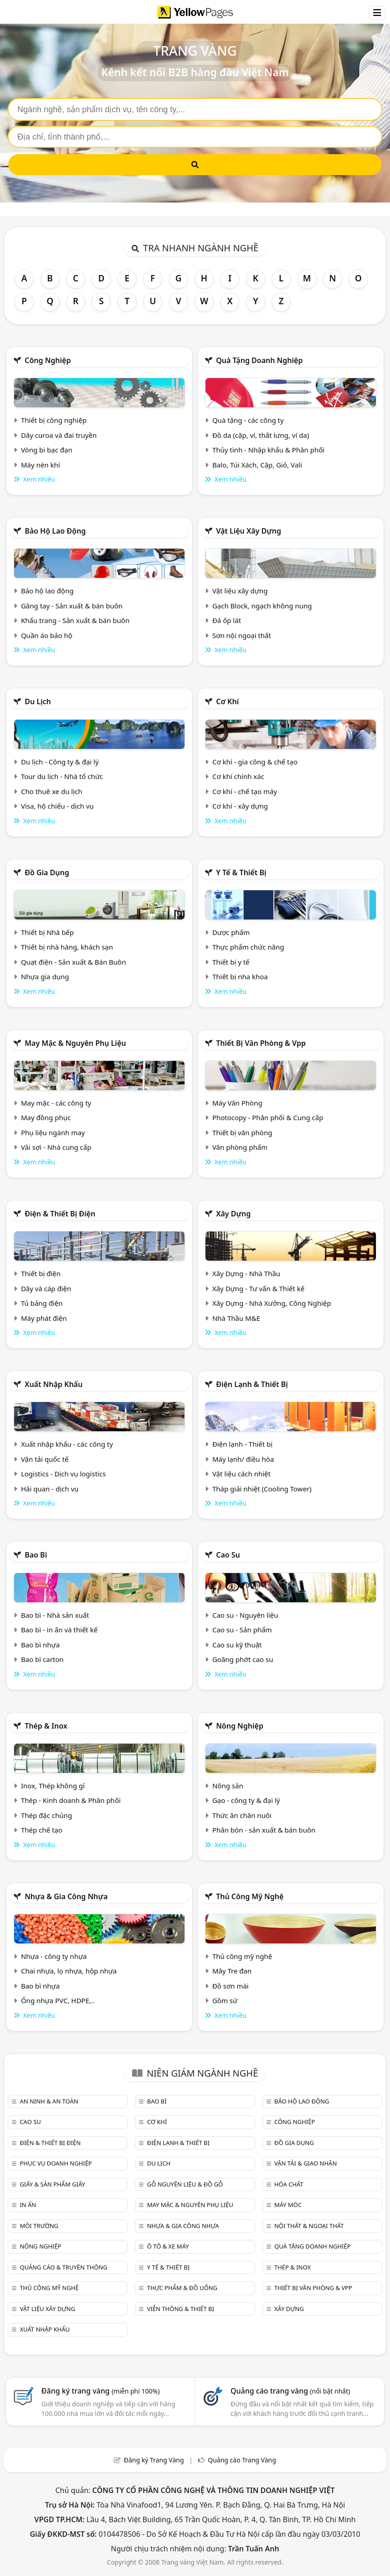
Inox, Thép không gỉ (53, 1785)
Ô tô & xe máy (168, 2246)
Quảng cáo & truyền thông (63, 2267)
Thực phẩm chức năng (248, 946)
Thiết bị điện (41, 1273)
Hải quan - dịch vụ (49, 1488)
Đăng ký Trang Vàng (154, 2460)
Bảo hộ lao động (55, 531)
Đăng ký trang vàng (100, 2391)
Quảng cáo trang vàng (290, 2391)
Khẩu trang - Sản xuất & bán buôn (75, 620)
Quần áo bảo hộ (46, 635)
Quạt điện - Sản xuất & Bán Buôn (73, 961)
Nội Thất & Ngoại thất (309, 2226)
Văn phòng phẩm (239, 1147)
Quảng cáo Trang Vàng (242, 2460)
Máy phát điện (44, 1318)
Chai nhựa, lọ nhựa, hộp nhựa (69, 1970)
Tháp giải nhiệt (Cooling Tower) (262, 1488)
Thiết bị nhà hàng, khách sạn (67, 946)
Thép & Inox (46, 1726)
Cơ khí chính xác (238, 776)
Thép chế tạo (41, 1829)
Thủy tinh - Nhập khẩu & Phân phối (268, 449)
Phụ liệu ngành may (53, 1132)
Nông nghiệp (239, 1726)
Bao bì (36, 1555)
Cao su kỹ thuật (237, 1644)
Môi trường (39, 2226)
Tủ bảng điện (42, 1303)
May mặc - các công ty (56, 1102)
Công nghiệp (48, 360)
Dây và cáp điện (46, 1288)
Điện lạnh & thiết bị (252, 1384)
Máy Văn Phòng (237, 1102)
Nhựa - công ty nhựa (54, 1956)
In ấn (28, 2205)
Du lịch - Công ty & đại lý (60, 761)
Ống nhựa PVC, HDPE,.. (58, 2000)
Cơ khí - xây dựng (240, 805)
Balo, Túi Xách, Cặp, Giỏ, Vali (257, 464)
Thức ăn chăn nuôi (242, 1815)
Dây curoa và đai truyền (59, 435)
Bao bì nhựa (40, 1644)
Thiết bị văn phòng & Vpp (261, 1043)
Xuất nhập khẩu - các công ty (67, 1444)
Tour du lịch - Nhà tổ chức (62, 776)
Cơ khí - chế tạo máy (244, 791)
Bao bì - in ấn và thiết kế (59, 1629)
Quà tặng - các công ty (248, 420)
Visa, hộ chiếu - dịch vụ (57, 805)
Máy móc (288, 2205)
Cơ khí (227, 701)
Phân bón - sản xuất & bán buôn (263, 1829)
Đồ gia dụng (47, 872)
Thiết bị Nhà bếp (47, 932)
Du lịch (38, 701)
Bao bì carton (42, 1659)
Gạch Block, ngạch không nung (262, 605)
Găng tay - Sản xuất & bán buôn (72, 605)
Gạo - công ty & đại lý (246, 1800)
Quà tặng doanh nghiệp (259, 360)
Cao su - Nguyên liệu (245, 1615)
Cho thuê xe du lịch (51, 791)
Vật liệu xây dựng (248, 531)
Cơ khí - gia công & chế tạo (255, 761)
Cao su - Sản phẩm (242, 1629)
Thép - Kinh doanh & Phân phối (71, 1800)
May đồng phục (46, 1117)
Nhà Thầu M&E (236, 1318)
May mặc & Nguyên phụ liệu (75, 1043)
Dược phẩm (231, 932)
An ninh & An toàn (49, 2101)
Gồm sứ (224, 2000)
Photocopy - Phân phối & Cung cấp (267, 1117)
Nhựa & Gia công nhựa (66, 1896)
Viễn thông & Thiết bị (180, 2309)
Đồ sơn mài (230, 1985)
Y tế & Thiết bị (241, 872)
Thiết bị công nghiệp (54, 420)
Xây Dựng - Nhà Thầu (246, 1273)
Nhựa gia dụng (45, 976)
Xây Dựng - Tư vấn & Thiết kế (258, 1288)
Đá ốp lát (226, 620)
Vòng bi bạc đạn (46, 449)
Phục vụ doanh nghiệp (56, 2163)
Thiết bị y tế (231, 961)
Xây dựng (233, 1214)
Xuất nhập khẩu (53, 1384)
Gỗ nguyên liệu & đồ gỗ (185, 2184)
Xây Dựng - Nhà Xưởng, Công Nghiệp (271, 1303)
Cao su (228, 1555)
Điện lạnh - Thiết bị (242, 1444)
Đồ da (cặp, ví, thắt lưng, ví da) (260, 435)
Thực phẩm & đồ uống (182, 2288)
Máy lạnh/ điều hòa (243, 1459)
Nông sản (227, 1785)
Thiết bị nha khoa (240, 976)
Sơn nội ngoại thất (241, 635)
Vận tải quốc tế (44, 1459)
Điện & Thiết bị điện (60, 1214)
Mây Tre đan (231, 1970)
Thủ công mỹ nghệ (249, 1896)
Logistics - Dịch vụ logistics (63, 1473)
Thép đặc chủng (46, 1815)
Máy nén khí (40, 464)
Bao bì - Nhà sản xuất (55, 1615)
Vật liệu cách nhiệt (241, 1473)
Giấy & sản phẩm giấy (52, 2184)
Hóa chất (288, 2184)
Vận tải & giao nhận (305, 2163)
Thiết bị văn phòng (242, 1132)
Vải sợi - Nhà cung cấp (56, 1147)
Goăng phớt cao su (242, 1659)
